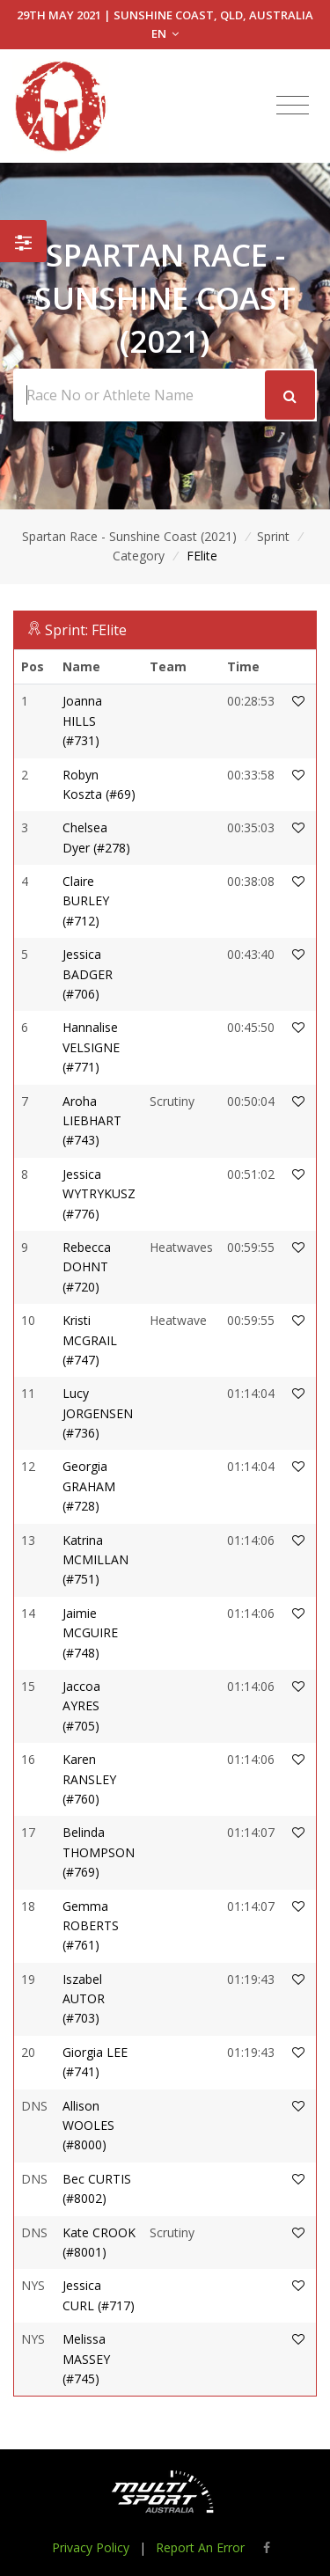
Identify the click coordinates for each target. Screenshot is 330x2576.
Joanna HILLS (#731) (82, 720)
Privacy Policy (90, 2547)
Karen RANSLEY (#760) (89, 1779)
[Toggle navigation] (293, 105)
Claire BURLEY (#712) (85, 901)
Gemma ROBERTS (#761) (90, 1926)
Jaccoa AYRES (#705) (81, 1706)
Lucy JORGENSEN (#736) (97, 1413)
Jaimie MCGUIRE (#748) (90, 1633)
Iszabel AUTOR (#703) (83, 1999)
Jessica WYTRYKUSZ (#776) (99, 1194)
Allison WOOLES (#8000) (88, 2125)
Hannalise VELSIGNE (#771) (91, 1047)
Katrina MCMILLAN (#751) (95, 1560)
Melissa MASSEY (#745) (86, 2359)
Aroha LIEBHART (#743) (91, 1121)
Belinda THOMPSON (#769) (98, 1852)
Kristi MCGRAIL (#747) (89, 1340)
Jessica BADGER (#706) (87, 974)
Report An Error (200, 2547)
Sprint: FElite (86, 630)
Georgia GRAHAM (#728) (88, 1486)
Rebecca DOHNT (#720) (86, 1267)
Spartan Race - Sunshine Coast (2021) (129, 536)
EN (165, 33)
